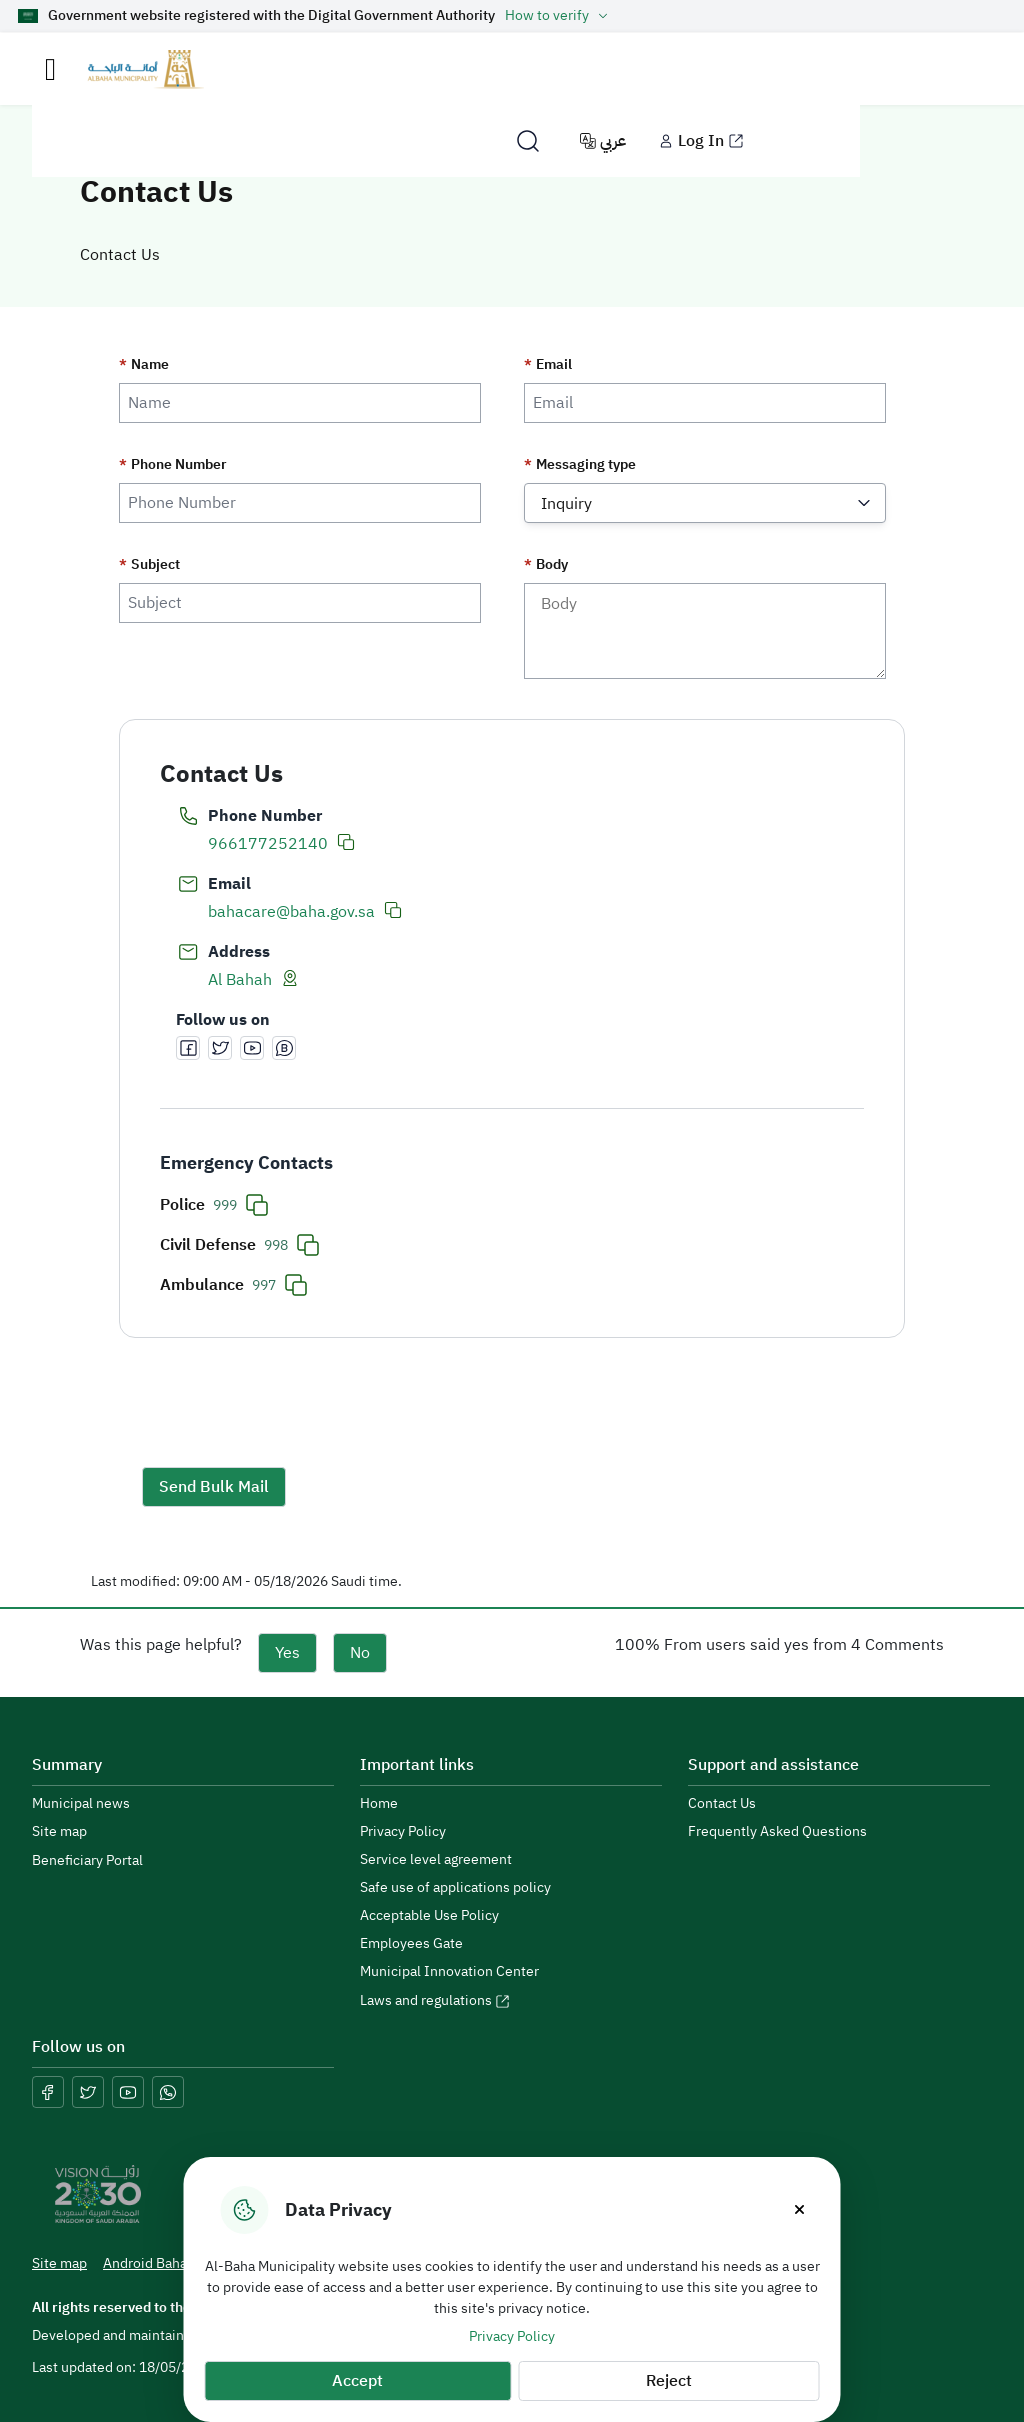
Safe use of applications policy (455, 1888)
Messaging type (580, 465)
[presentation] (294, 1409)
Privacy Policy (512, 2336)
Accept (357, 2381)
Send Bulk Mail (214, 1487)
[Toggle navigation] (50, 69)
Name (144, 365)
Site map (59, 1832)
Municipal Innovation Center (449, 1972)
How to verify (559, 16)
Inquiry (566, 504)
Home (379, 1804)
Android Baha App (169, 2264)
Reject (669, 2381)
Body (546, 565)
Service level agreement (436, 1860)
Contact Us (722, 1804)
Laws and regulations (435, 2000)
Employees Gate (411, 1944)
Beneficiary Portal (87, 1860)
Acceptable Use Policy (429, 1916)
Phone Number (173, 465)
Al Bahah (240, 980)
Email (548, 365)
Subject (149, 565)
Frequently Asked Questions (777, 1832)
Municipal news (81, 1804)
